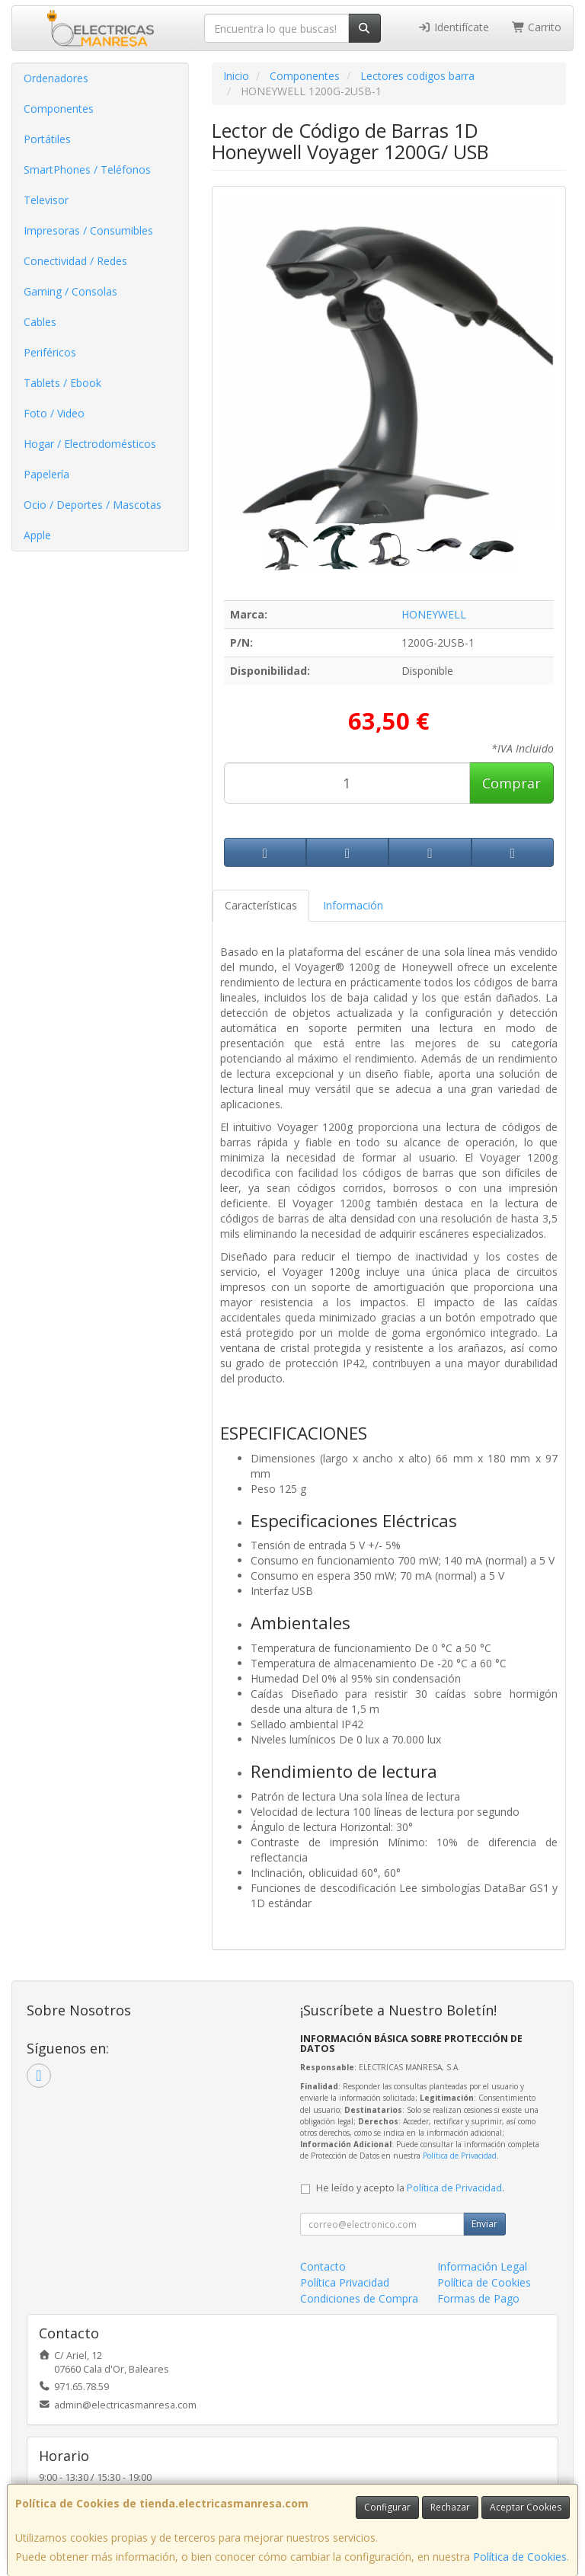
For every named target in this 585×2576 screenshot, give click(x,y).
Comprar (511, 783)
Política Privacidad (344, 2282)
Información (353, 905)
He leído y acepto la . (410, 2187)
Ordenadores (56, 78)
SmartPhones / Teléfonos (87, 169)
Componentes (59, 108)
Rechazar (450, 2507)
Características (261, 905)
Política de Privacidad (460, 2155)
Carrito (537, 27)
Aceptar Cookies (525, 2507)
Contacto (323, 2266)
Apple (37, 535)
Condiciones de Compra (359, 2298)
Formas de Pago (478, 2298)
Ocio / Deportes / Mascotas (92, 504)
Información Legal (482, 2266)
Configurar (387, 2507)
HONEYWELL (433, 614)
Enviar (484, 2223)
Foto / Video (54, 413)
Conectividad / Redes (75, 261)
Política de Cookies (520, 2556)
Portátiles (47, 139)
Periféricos (50, 352)
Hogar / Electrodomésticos (90, 443)
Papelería (46, 474)
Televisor (46, 200)
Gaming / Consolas (70, 291)
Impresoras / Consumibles (88, 230)
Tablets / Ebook (62, 383)
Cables (40, 322)
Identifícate (453, 27)
